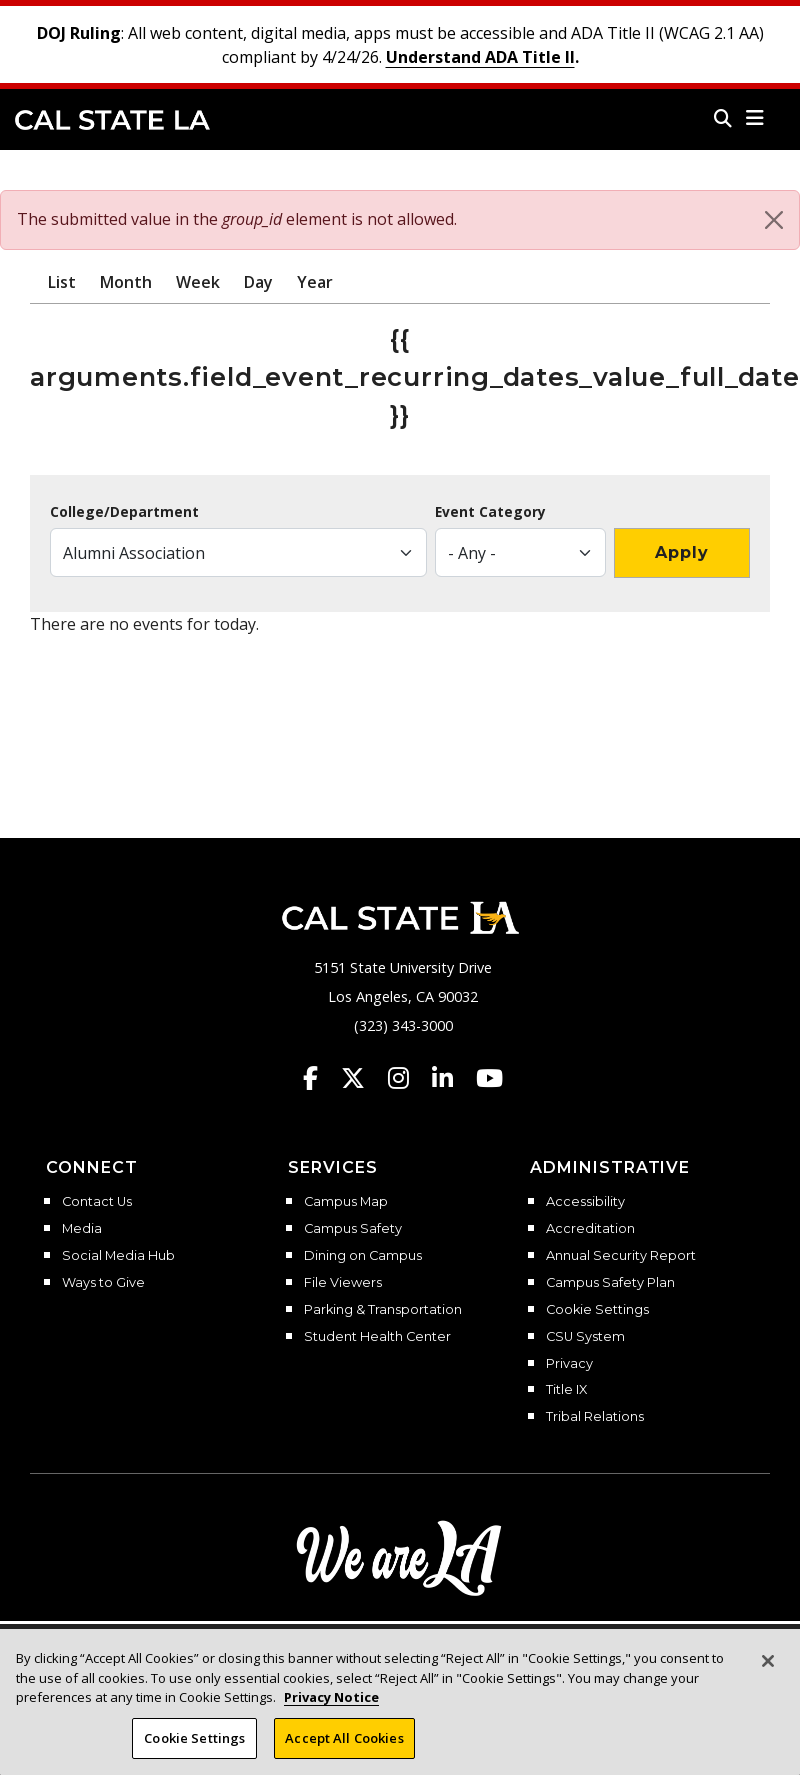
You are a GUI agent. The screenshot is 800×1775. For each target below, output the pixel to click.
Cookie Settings (597, 1310)
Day (258, 282)
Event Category (490, 512)
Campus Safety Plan (610, 1283)
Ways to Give (103, 1283)
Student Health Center (377, 1337)
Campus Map (346, 1202)
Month (126, 282)
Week (198, 282)
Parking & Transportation (383, 1310)
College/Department (124, 512)
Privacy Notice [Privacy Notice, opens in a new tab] (331, 1705)
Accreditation (590, 1229)
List (62, 282)
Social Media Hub (118, 1256)
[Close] (774, 220)
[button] (755, 118)
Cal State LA (112, 120)
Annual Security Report (621, 1256)
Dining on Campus (363, 1256)
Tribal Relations (595, 1417)
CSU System (585, 1337)
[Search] (723, 118)
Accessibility (585, 1202)
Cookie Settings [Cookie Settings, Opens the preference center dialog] (194, 1746)
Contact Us (97, 1202)
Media (82, 1229)
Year (315, 282)
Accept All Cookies (344, 1746)
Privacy (569, 1364)
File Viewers (343, 1283)
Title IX (566, 1390)
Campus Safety (353, 1229)
